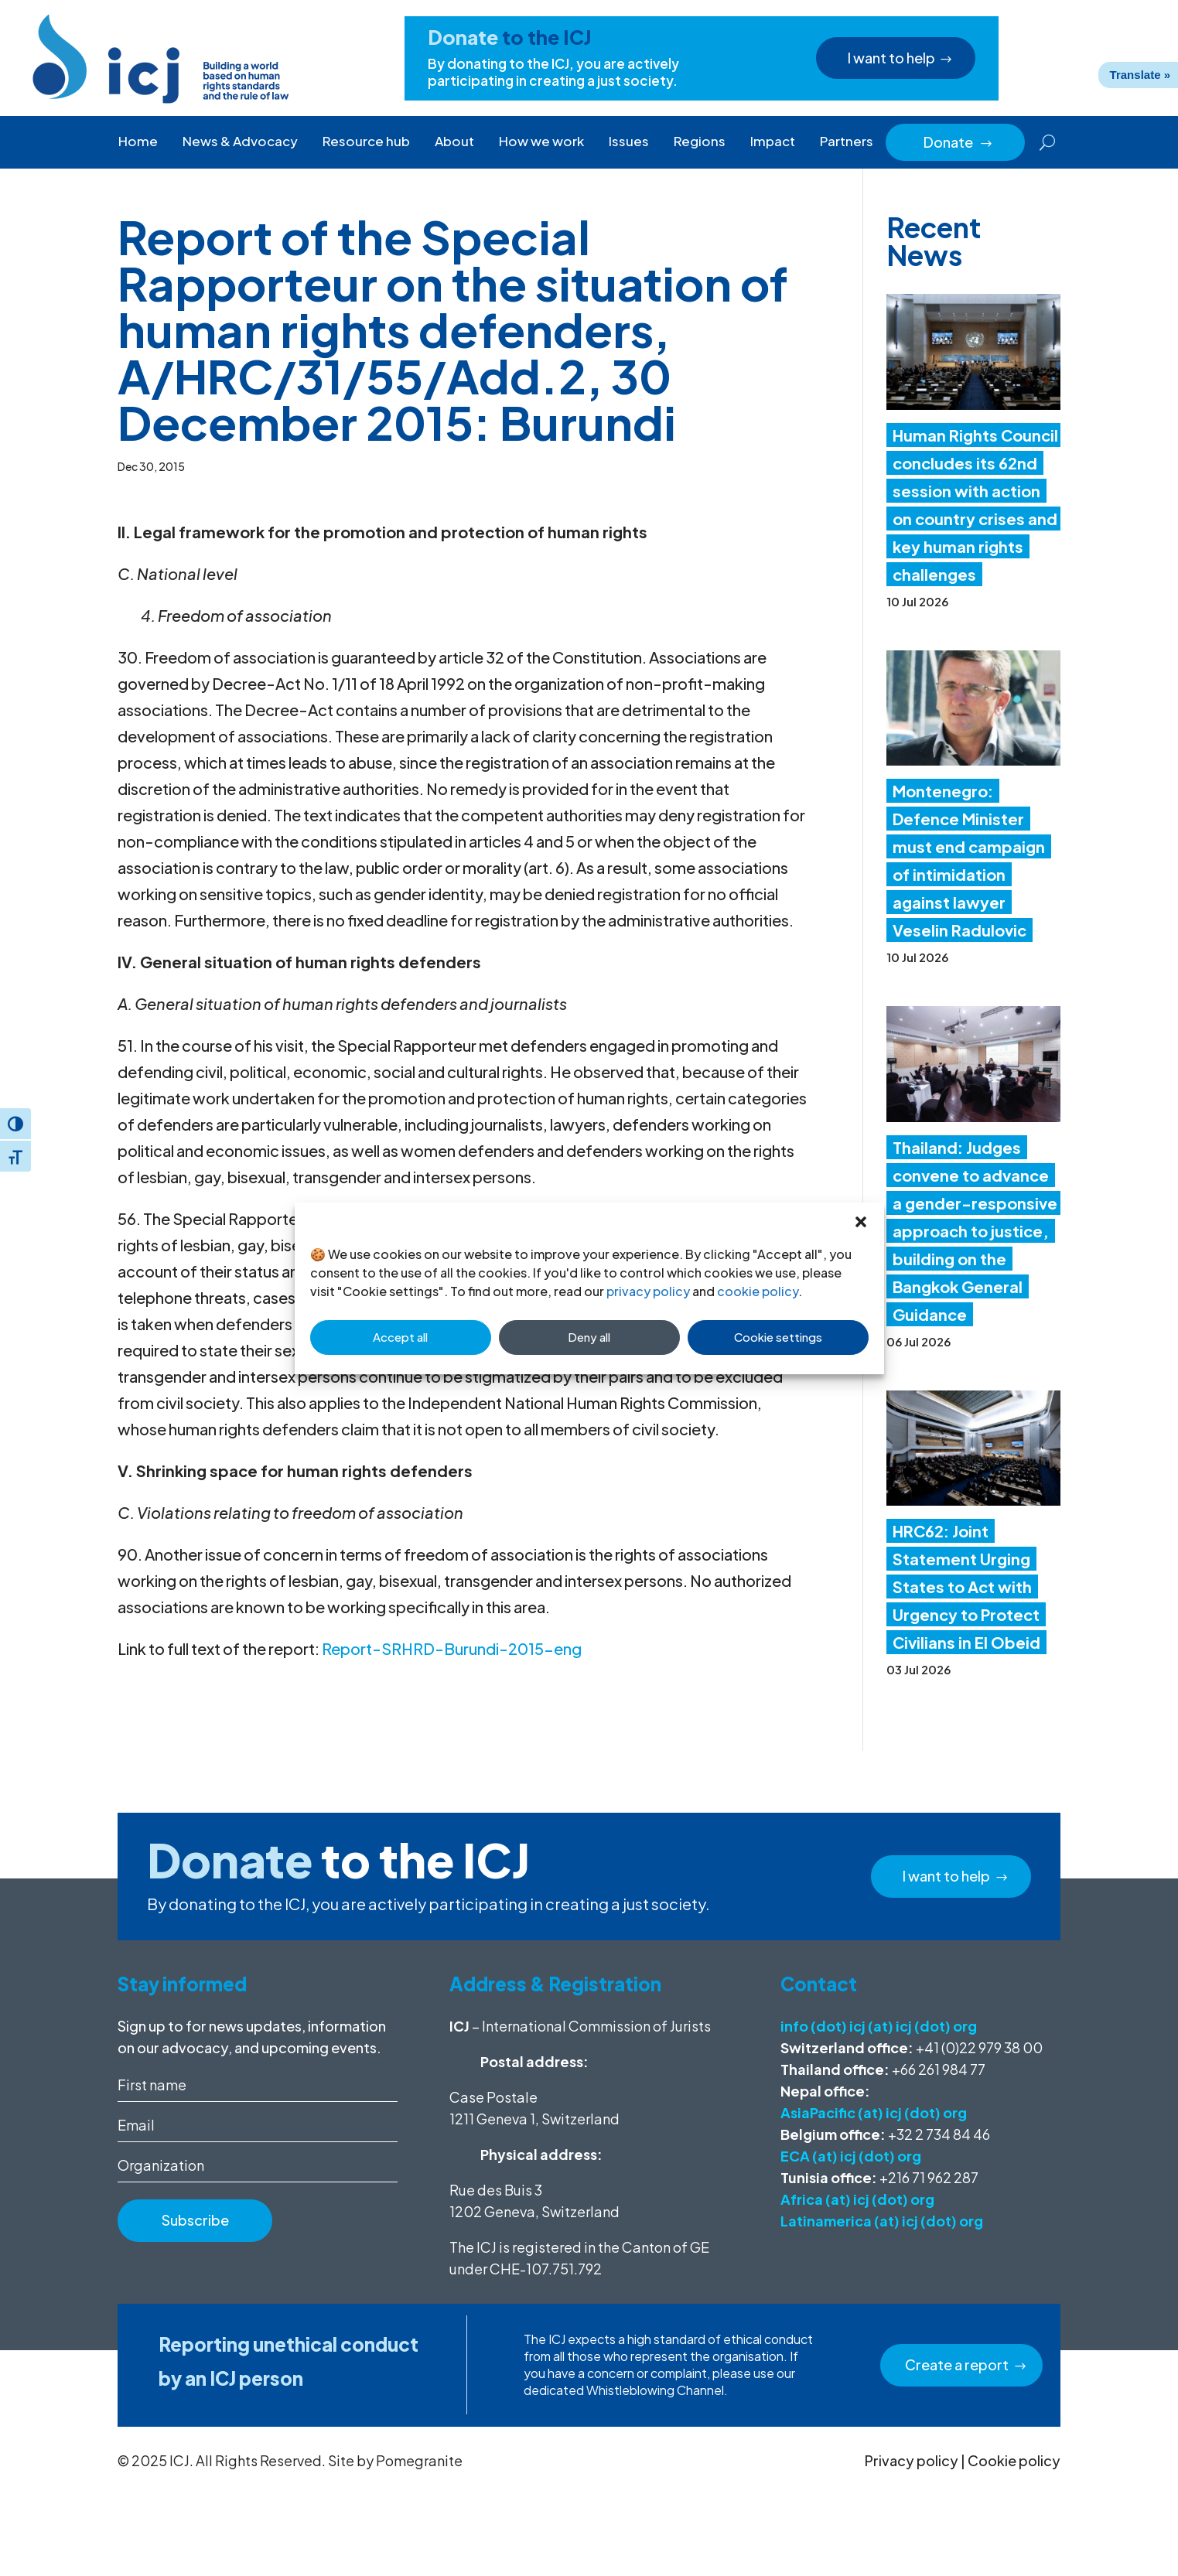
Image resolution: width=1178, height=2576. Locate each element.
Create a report (957, 2364)
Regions (700, 140)
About (454, 140)
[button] (861, 1222)
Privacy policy (911, 2460)
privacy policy (648, 1291)
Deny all (589, 1336)
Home (138, 140)
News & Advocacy (240, 140)
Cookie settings (778, 1336)
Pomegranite (419, 2460)
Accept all (400, 1336)
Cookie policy (1014, 2460)
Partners (846, 140)
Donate (958, 142)
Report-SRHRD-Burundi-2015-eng (452, 1648)
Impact (772, 140)
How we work (541, 140)
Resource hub (366, 140)
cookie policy (757, 1291)
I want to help (893, 58)
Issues (629, 140)
